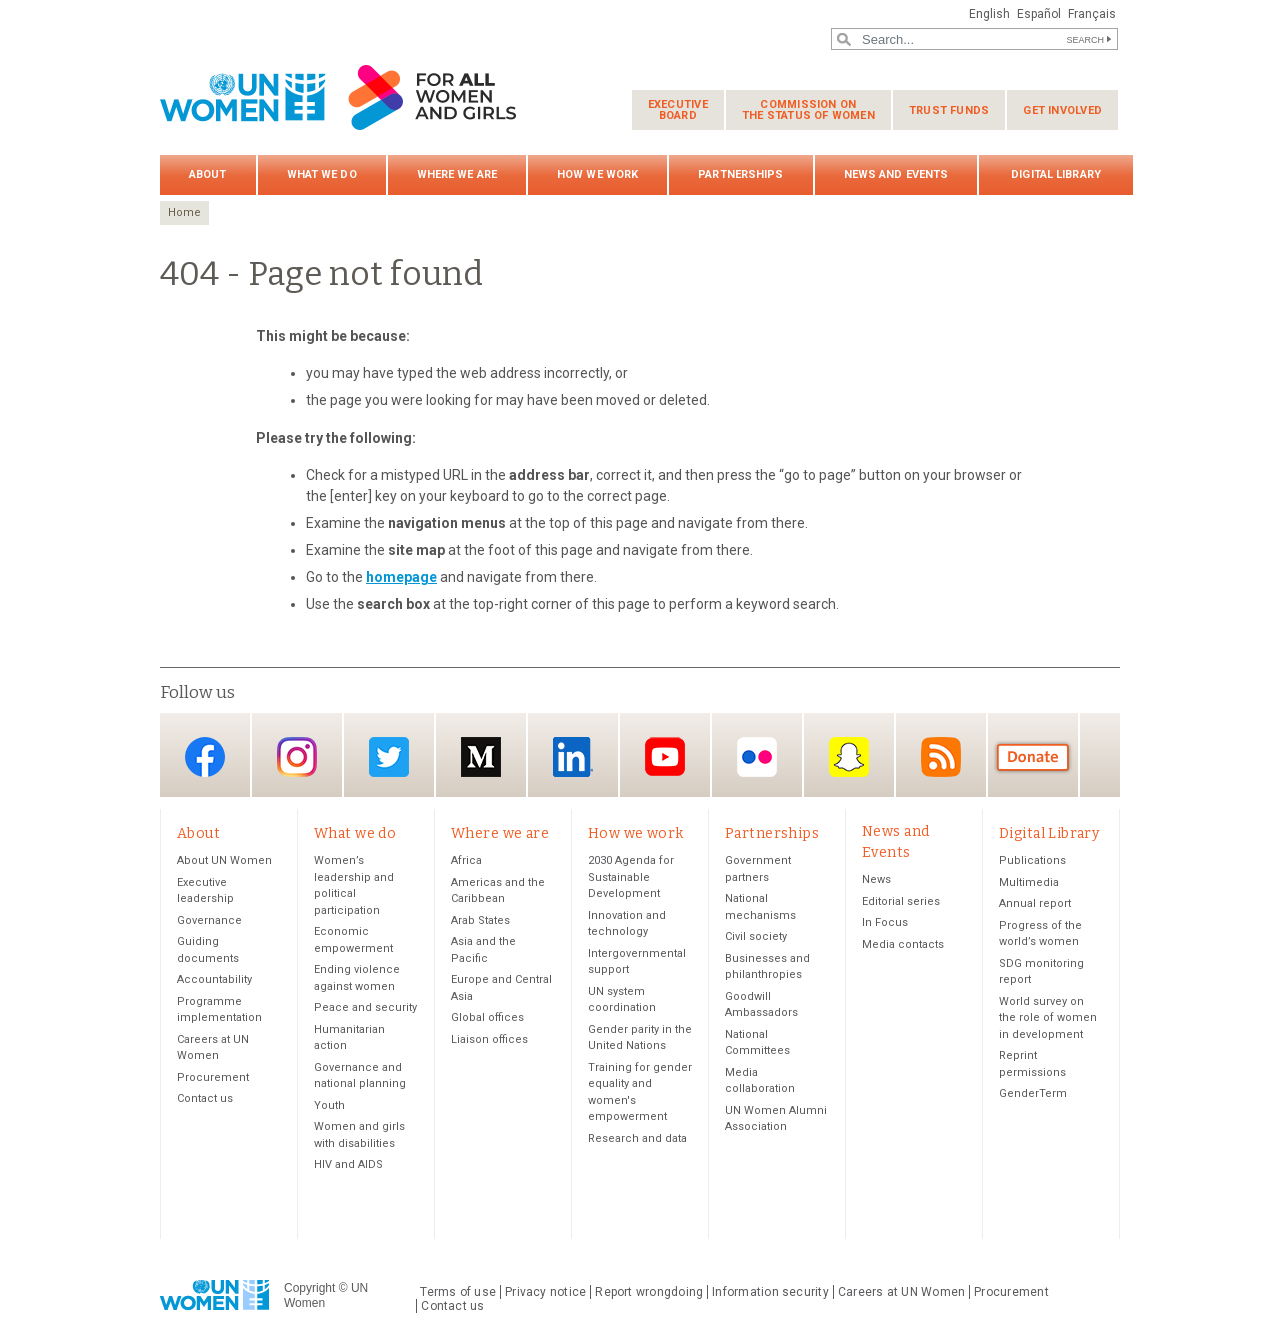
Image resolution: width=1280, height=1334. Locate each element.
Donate (1033, 756)
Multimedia (1029, 882)
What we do (322, 174)
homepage (401, 577)
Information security (770, 1292)
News (876, 879)
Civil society (756, 936)
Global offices (487, 1017)
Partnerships (740, 174)
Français (1092, 14)
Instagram (297, 756)
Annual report (1035, 903)
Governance (209, 920)
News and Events (896, 174)
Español (1039, 14)
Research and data (637, 1138)
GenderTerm (1033, 1093)
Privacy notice (545, 1292)
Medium (481, 756)
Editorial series (901, 901)
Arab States (480, 920)
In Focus (885, 922)
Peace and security (365, 1007)
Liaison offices (489, 1039)
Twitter (389, 756)
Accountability (214, 979)
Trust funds (949, 110)
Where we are (457, 174)
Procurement (213, 1077)
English (989, 14)
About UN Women (224, 860)
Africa (466, 860)
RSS (941, 756)
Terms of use (458, 1292)
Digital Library (1056, 174)
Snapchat (849, 756)
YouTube (665, 756)
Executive (678, 110)
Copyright (309, 1288)
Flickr (757, 756)
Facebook (205, 756)
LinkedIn (573, 756)
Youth (329, 1105)
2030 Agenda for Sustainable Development (631, 877)
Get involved (1062, 110)
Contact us (205, 1098)
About (208, 174)
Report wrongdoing (649, 1292)
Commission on (808, 110)
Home (184, 212)
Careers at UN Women (901, 1292)
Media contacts (903, 944)
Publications (1032, 860)
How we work (597, 174)
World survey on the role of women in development (1048, 1018)
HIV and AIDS (348, 1164)
